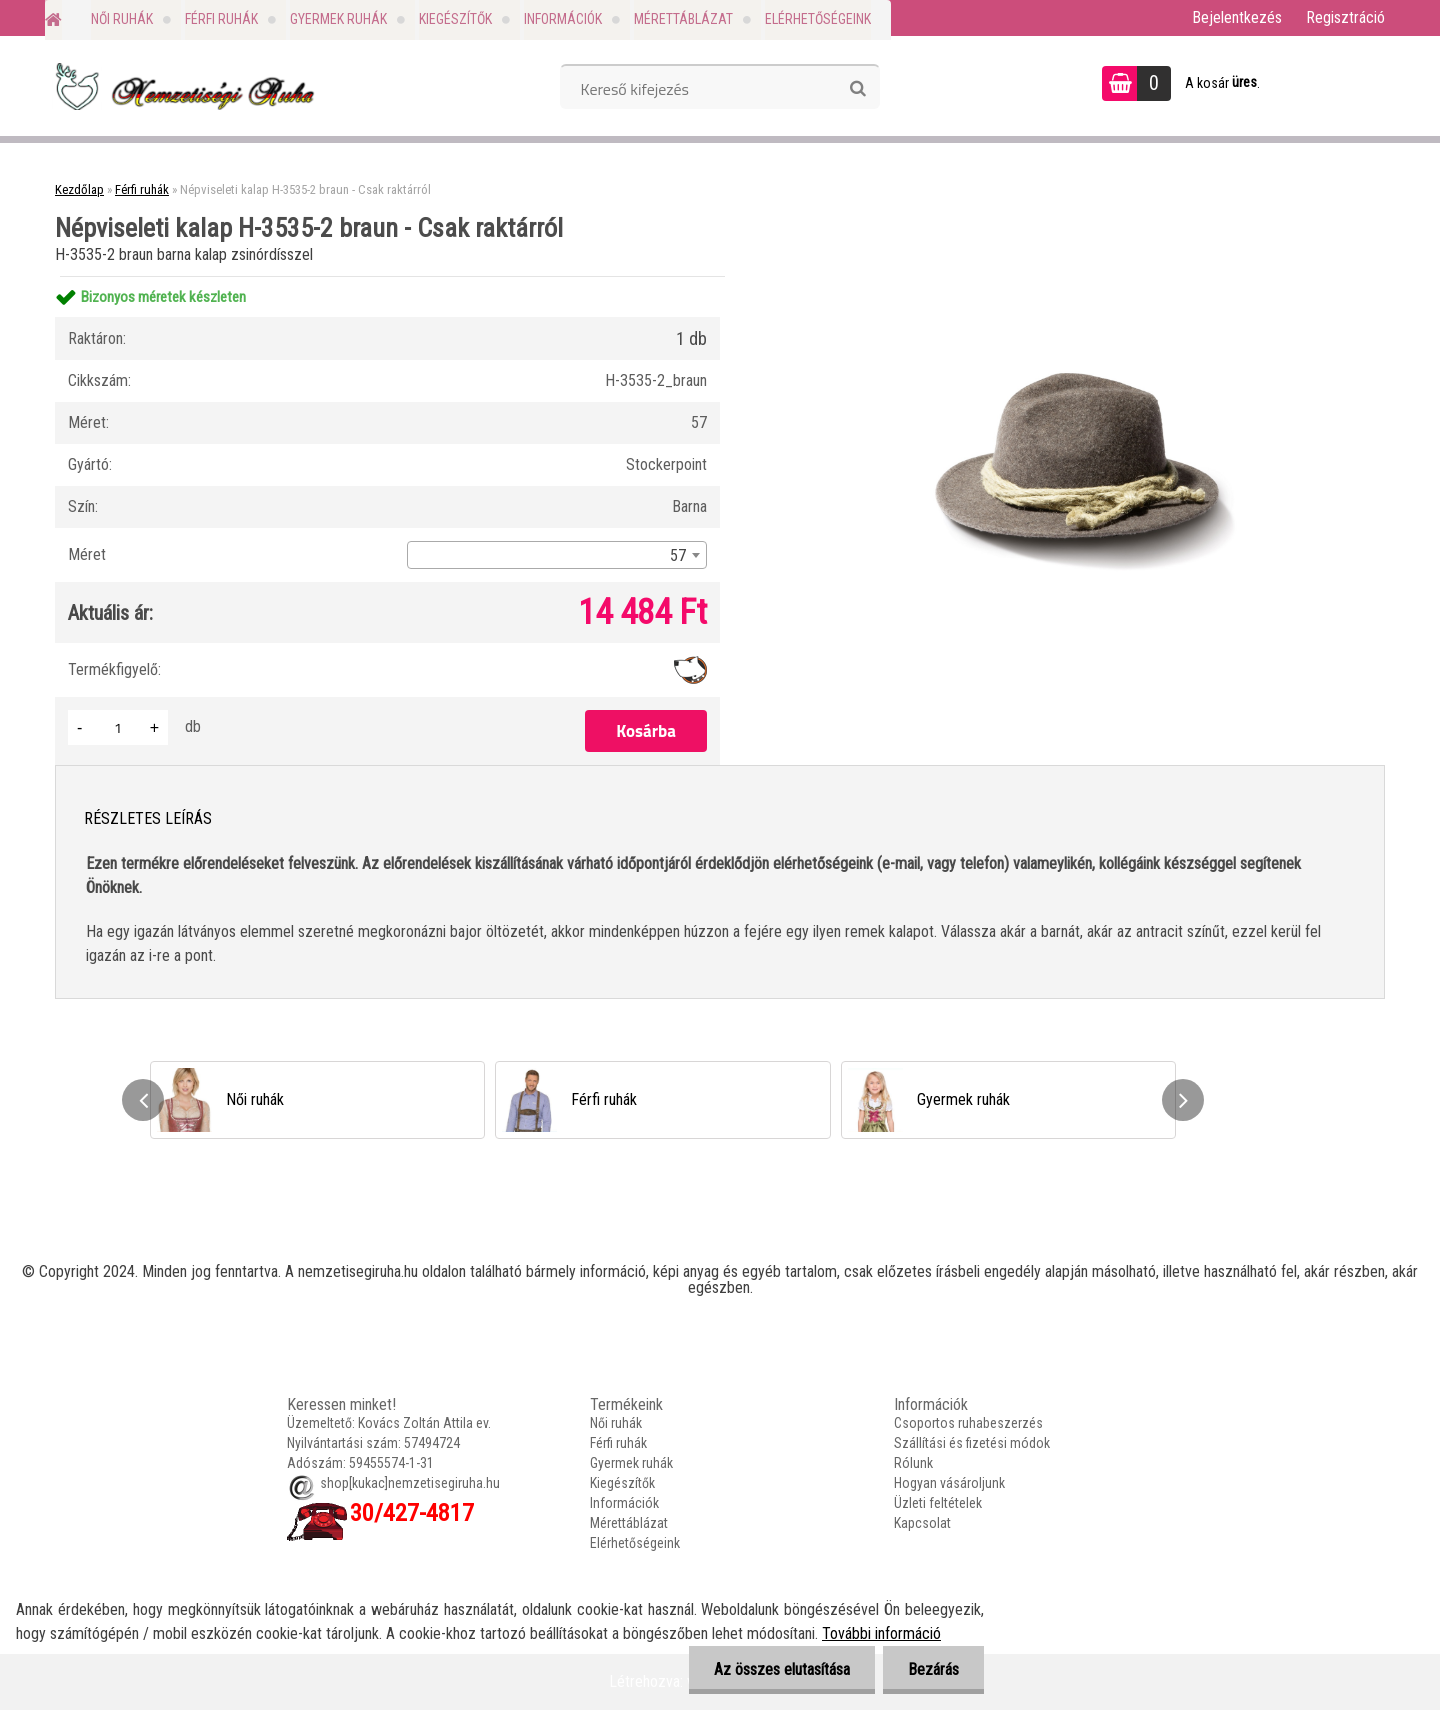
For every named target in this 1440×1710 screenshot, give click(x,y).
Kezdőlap (79, 189)
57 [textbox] (678, 555)
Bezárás (933, 1669)
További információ (881, 1633)
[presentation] (143, 1100)
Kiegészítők (455, 19)
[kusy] (118, 727)
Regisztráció (1345, 17)
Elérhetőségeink (818, 19)
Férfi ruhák (221, 19)
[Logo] (182, 86)
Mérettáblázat (683, 19)
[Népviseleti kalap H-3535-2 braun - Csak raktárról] (1076, 276)
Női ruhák (122, 19)
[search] (857, 89)
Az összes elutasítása (782, 1669)
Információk (563, 19)
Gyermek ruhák (338, 19)
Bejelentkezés (1237, 17)
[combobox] (557, 555)
